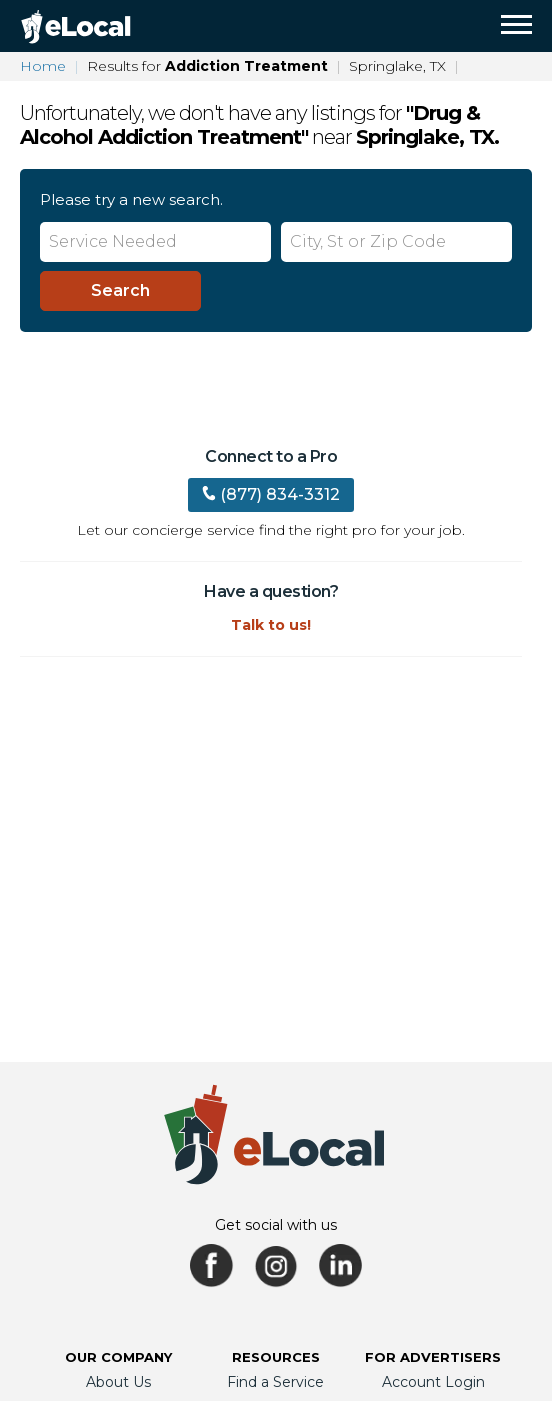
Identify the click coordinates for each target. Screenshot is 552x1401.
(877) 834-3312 (271, 494)
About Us (118, 1382)
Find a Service (275, 1382)
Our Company (118, 1357)
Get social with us (276, 1225)
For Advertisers (433, 1357)
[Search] (120, 291)
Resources (276, 1357)
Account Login (433, 1382)
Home (43, 66)
